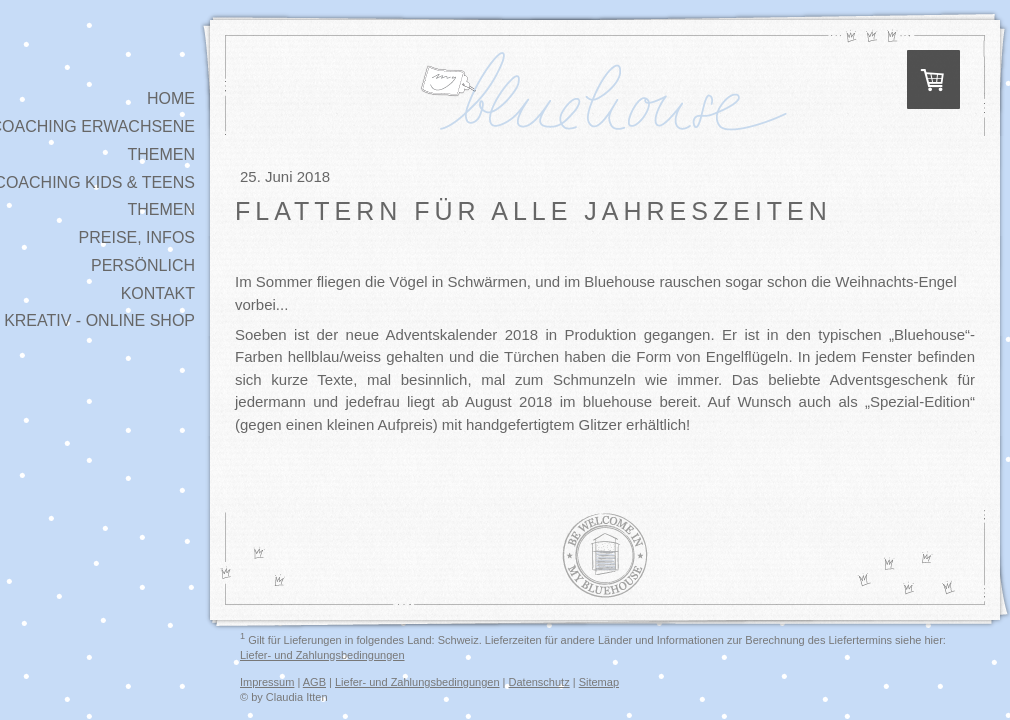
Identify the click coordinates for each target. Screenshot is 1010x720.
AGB (314, 682)
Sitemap (599, 682)
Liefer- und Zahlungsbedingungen (322, 655)
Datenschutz (539, 682)
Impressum (267, 682)
